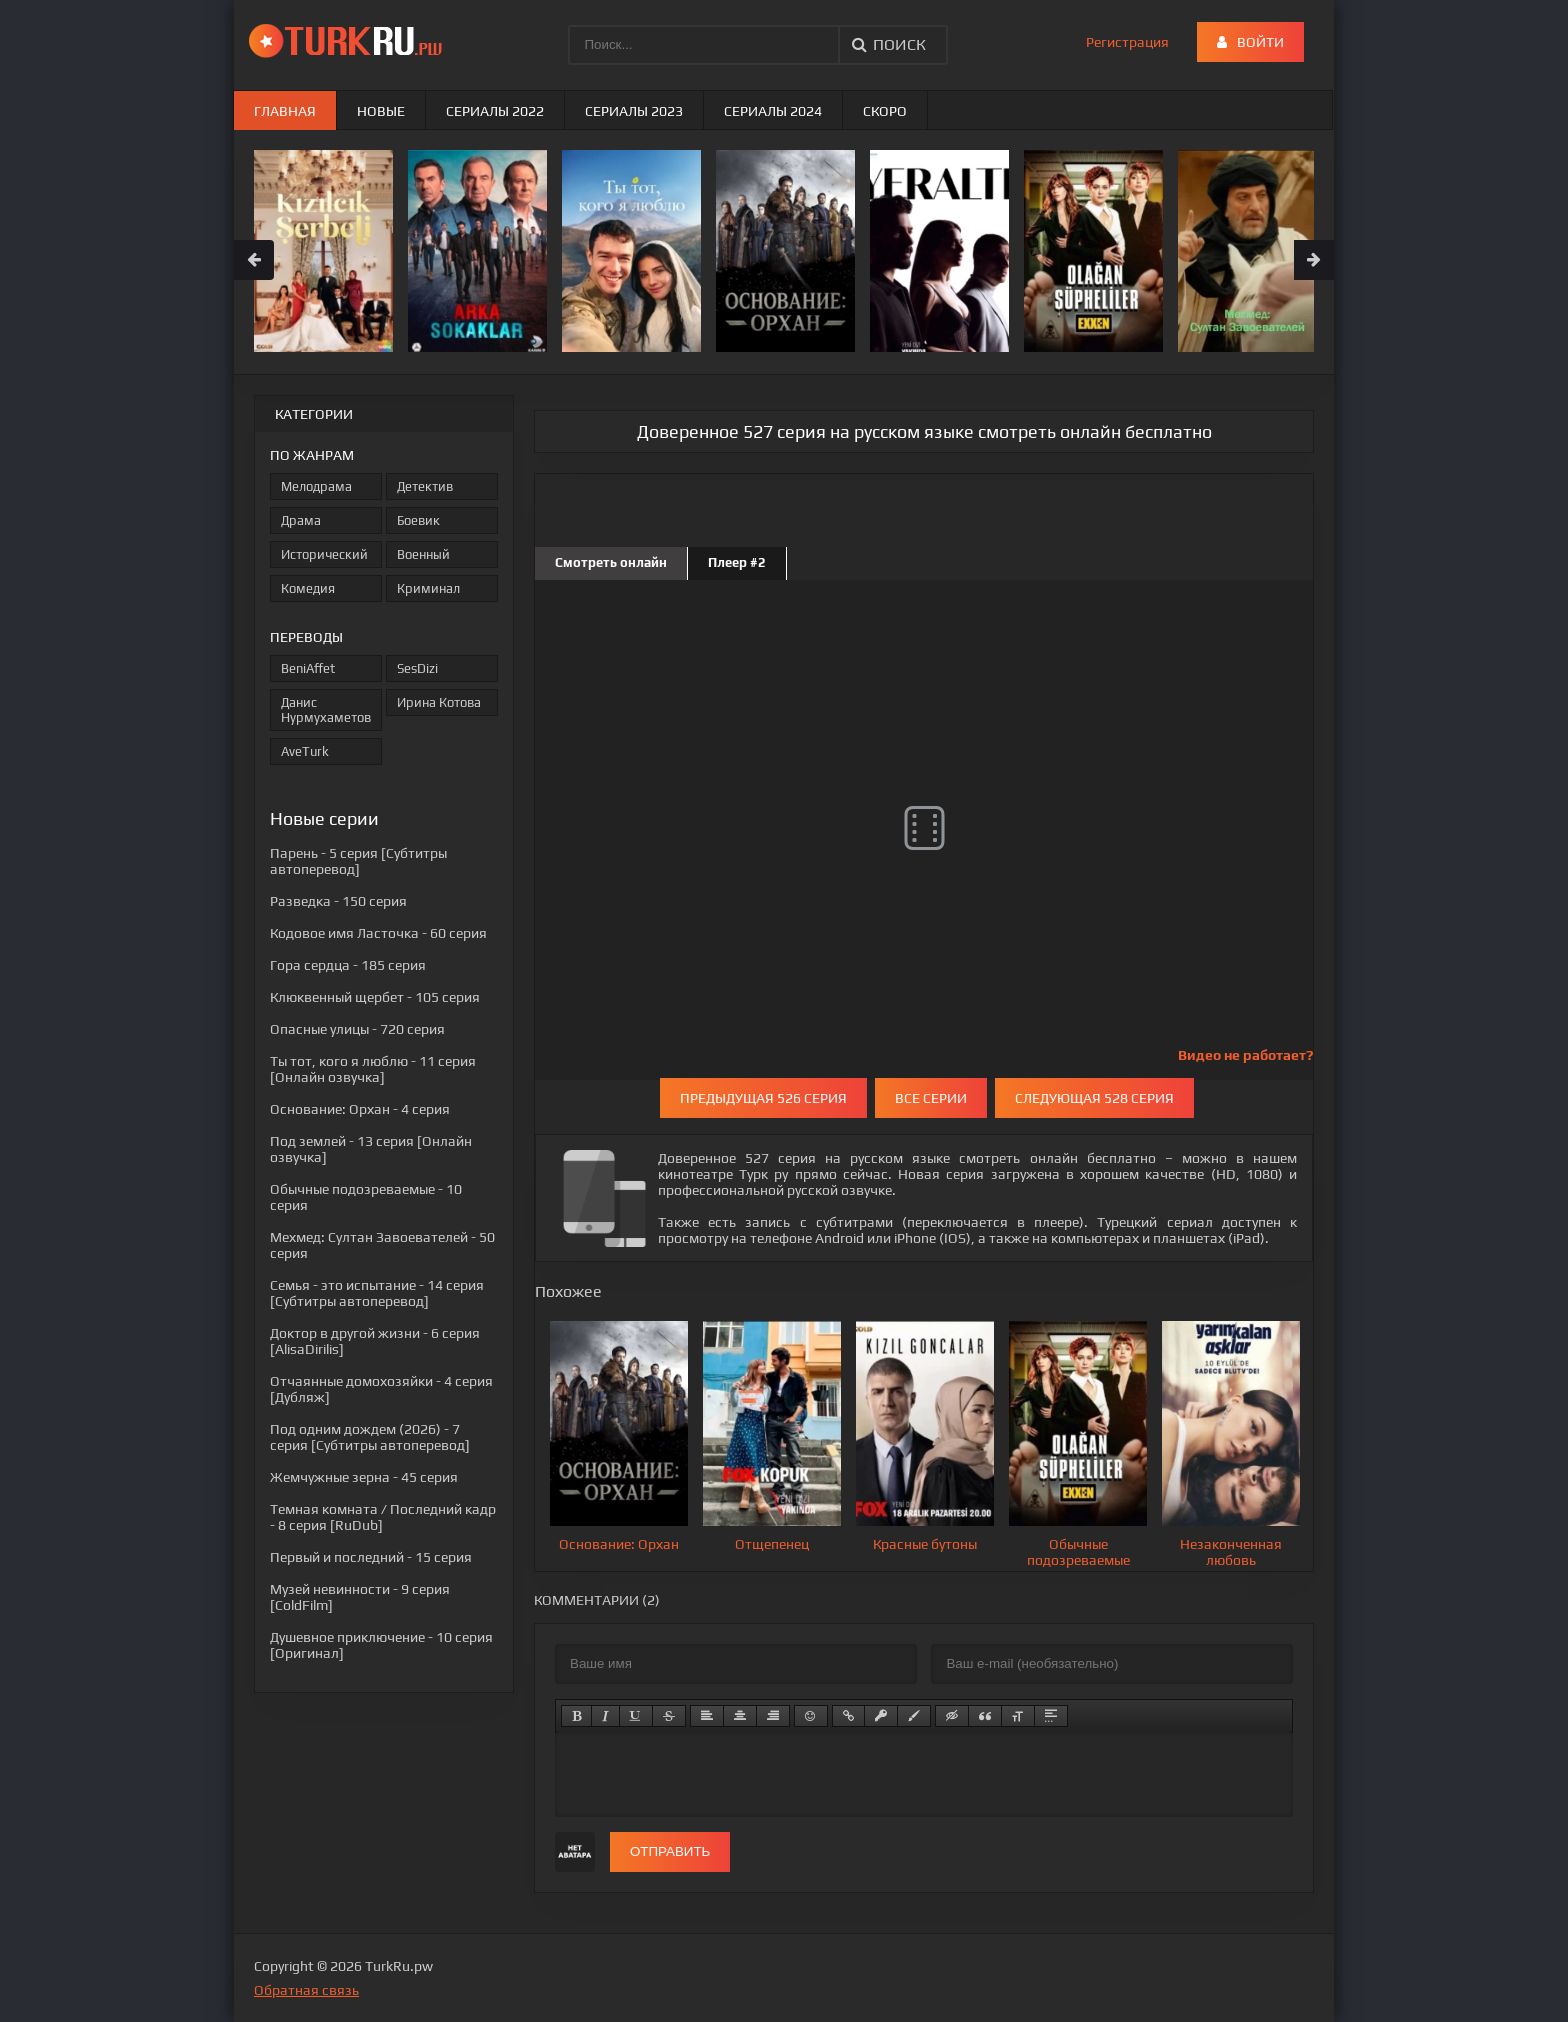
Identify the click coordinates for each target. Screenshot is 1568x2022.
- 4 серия (360, 1109)
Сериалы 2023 (634, 111)
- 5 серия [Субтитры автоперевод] (358, 861)
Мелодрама (316, 486)
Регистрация (1127, 42)
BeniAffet (308, 668)
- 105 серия (375, 997)
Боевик (418, 520)
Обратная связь (306, 1990)
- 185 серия (348, 965)
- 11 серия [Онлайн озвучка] (373, 1069)
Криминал (428, 588)
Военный (423, 554)
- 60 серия (378, 933)
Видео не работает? (1245, 1055)
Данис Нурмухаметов (326, 710)
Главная (285, 111)
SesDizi (417, 668)
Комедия (308, 588)
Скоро (885, 111)
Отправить (670, 1851)
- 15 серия (371, 1557)
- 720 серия (357, 1029)
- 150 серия (338, 901)
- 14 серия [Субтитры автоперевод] (377, 1293)
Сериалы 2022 (495, 111)
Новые (381, 111)
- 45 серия (364, 1477)
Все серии (931, 1098)
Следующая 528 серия (1094, 1098)
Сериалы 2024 (773, 111)
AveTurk (305, 751)
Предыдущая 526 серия (763, 1098)
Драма (301, 520)
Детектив (425, 486)
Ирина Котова (439, 702)
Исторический (324, 554)
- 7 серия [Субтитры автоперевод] (370, 1437)
